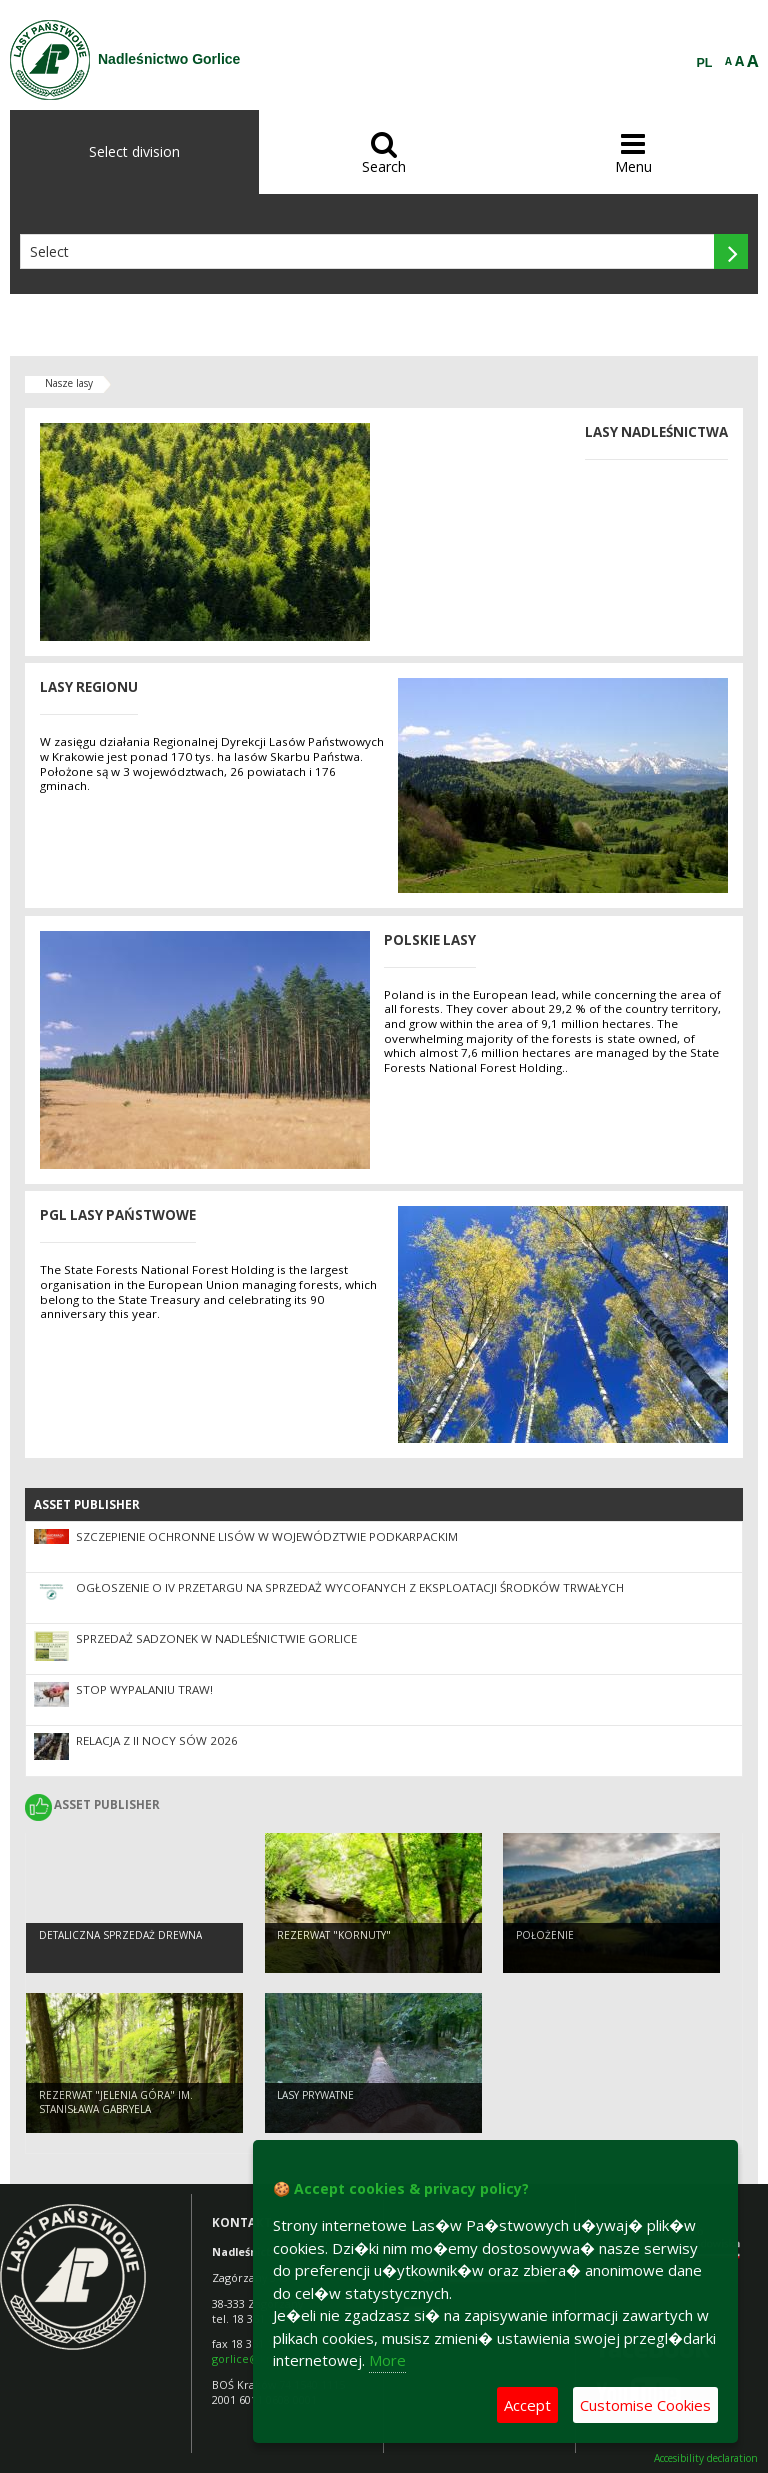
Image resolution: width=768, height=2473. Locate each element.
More (387, 2360)
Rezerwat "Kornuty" (334, 1935)
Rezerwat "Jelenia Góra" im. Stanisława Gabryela (116, 2102)
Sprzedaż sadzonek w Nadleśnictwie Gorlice (216, 1638)
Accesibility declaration (706, 2458)
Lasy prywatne (315, 2095)
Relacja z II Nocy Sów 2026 (157, 1740)
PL (705, 63)
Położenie (545, 1935)
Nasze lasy (69, 383)
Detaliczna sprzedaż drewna (120, 1935)
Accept (527, 2405)
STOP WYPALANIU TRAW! (144, 1689)
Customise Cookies (645, 2405)
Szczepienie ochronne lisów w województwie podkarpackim (267, 1536)
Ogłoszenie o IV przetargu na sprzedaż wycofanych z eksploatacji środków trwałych (350, 1587)
